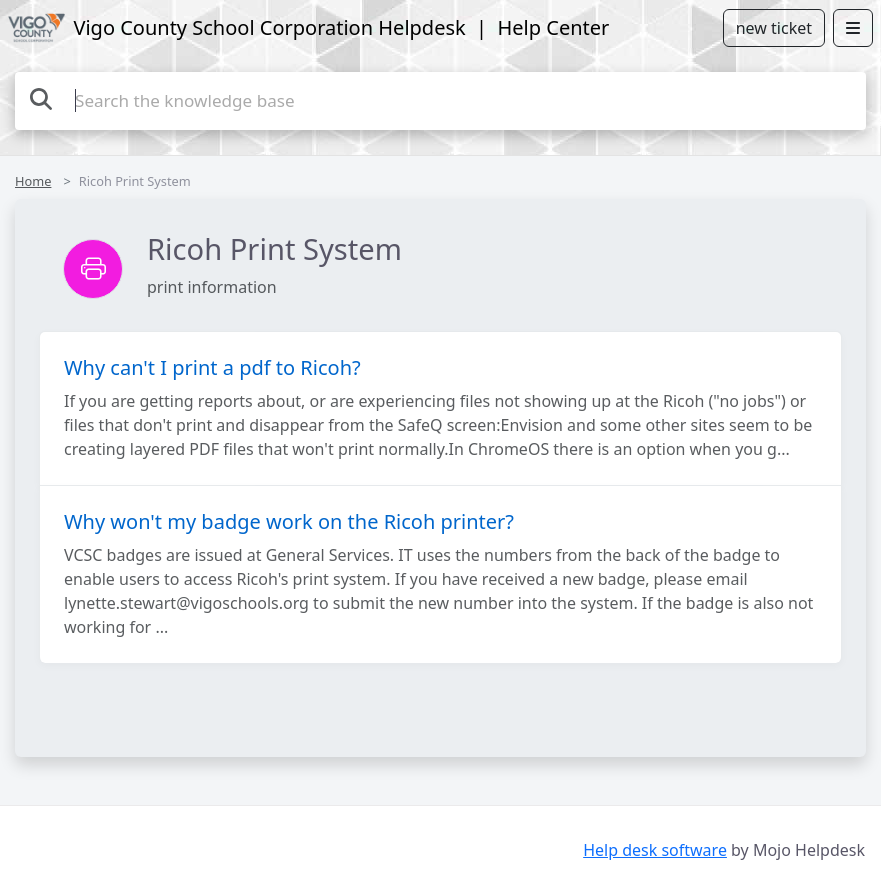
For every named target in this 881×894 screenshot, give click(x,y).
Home (33, 181)
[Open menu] (853, 28)
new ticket (774, 28)
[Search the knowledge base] (440, 101)
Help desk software (655, 850)
